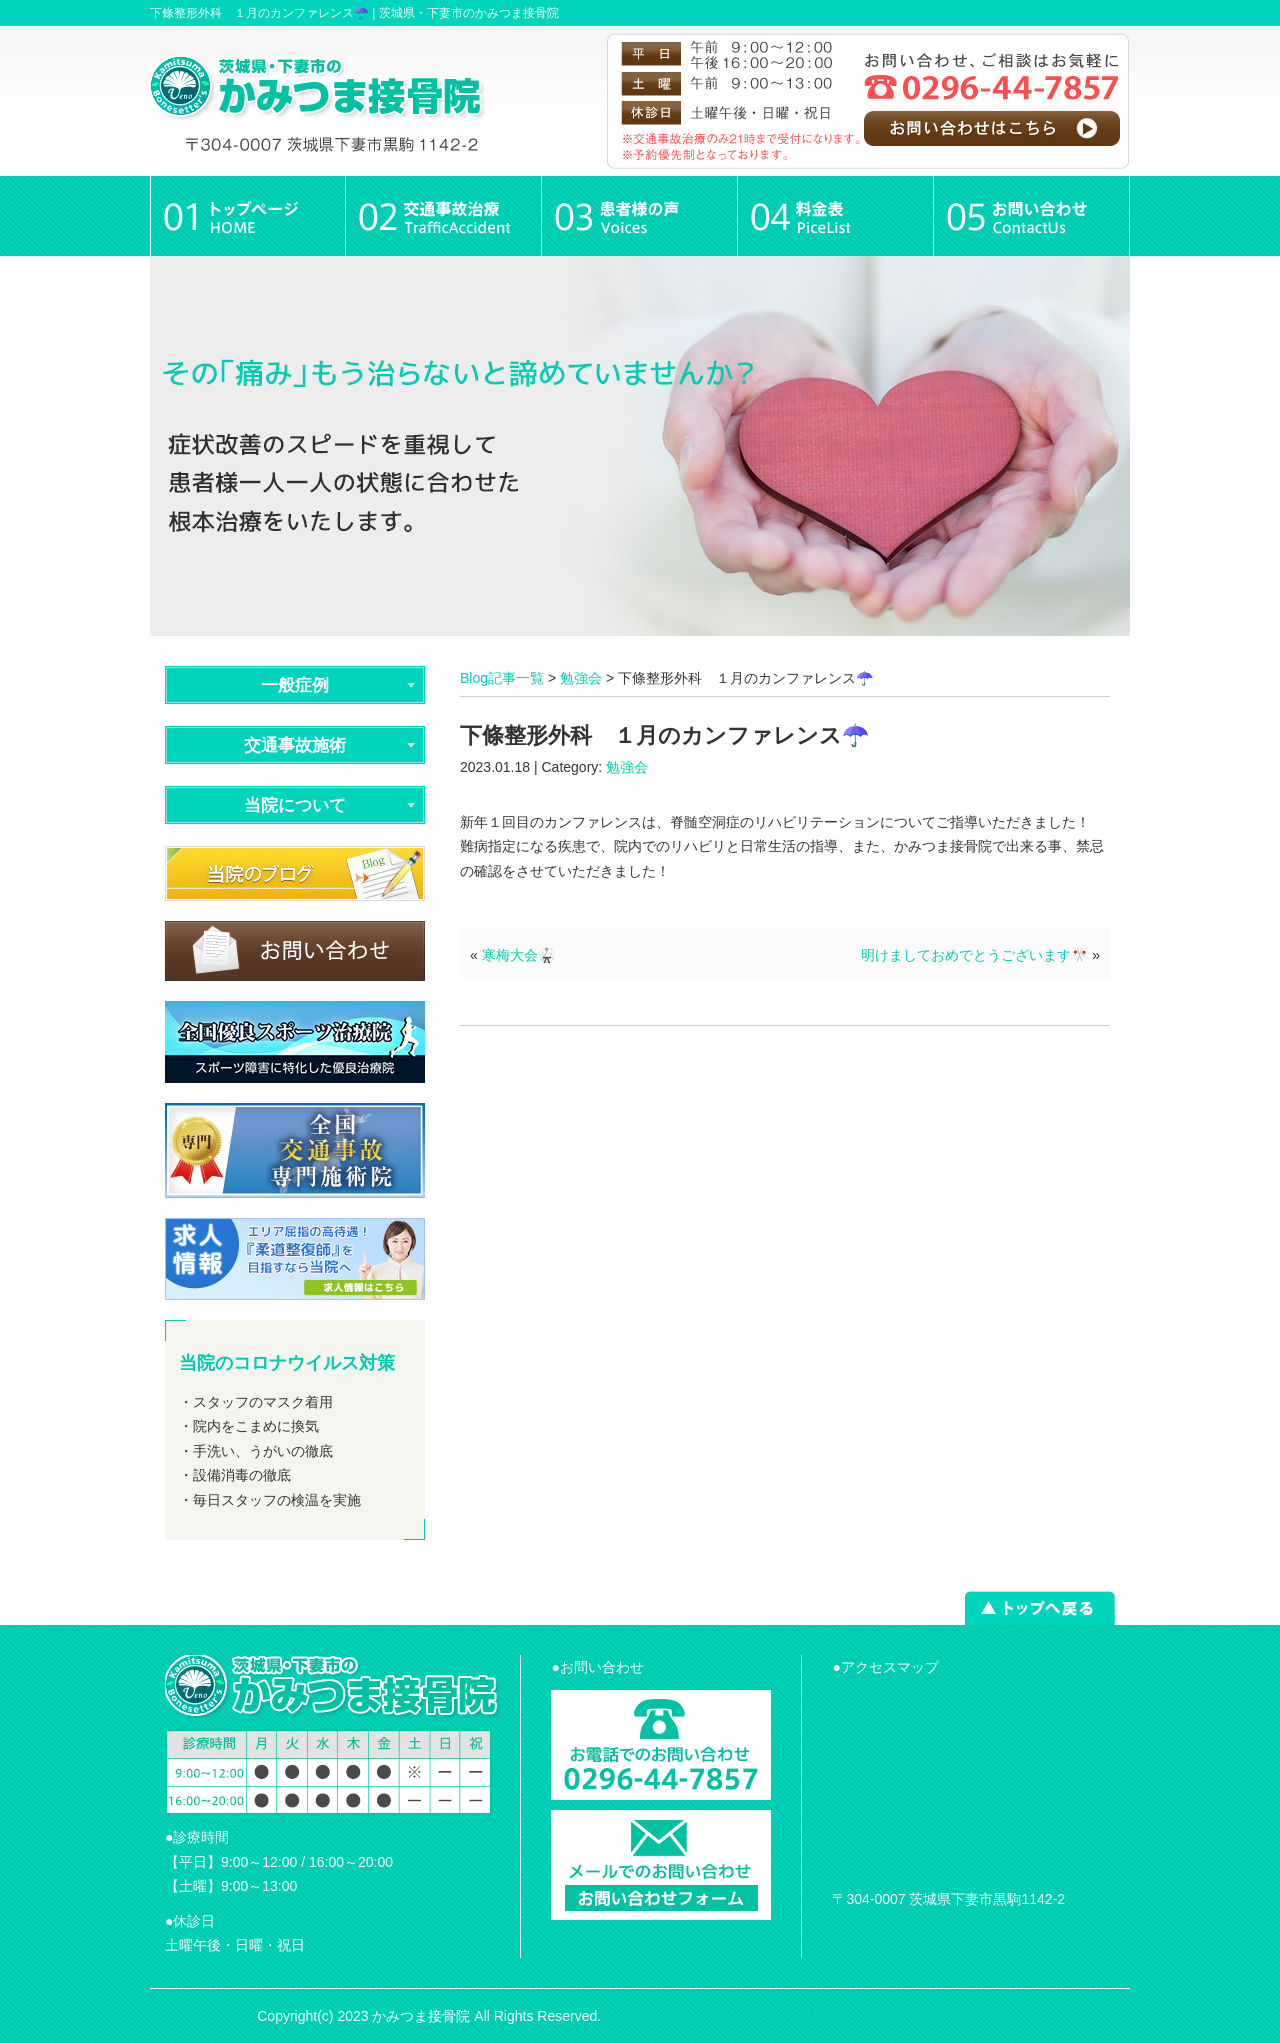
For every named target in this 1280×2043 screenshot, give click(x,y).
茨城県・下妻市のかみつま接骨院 (469, 13)
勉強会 (581, 678)
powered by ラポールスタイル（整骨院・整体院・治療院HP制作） (814, 2016)
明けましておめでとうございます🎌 (974, 955)
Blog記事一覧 (502, 678)
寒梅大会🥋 (518, 955)
